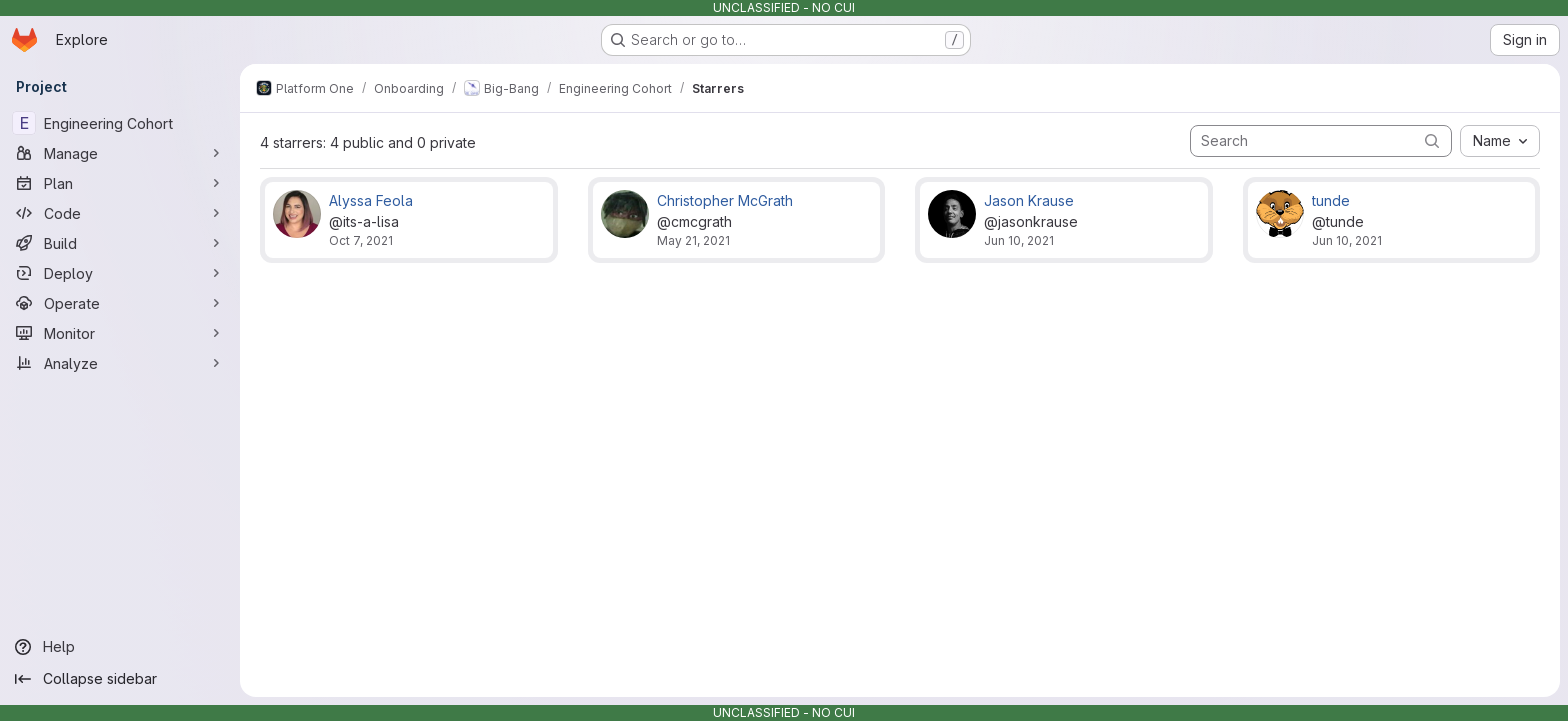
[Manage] (120, 153)
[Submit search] (1432, 140)
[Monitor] (120, 333)
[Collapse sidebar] (120, 679)
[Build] (120, 243)
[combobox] (1500, 141)
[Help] (120, 647)
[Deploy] (120, 273)
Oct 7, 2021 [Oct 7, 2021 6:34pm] (361, 240)
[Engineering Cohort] (120, 123)
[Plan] (120, 183)
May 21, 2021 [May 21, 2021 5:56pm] (693, 240)
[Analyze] (120, 363)
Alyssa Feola (371, 200)
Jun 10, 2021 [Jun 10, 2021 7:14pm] (1019, 240)
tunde (1331, 200)
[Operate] (120, 303)
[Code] (120, 213)
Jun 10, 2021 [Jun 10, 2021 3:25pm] (1347, 240)
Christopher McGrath (725, 200)
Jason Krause (1029, 200)
